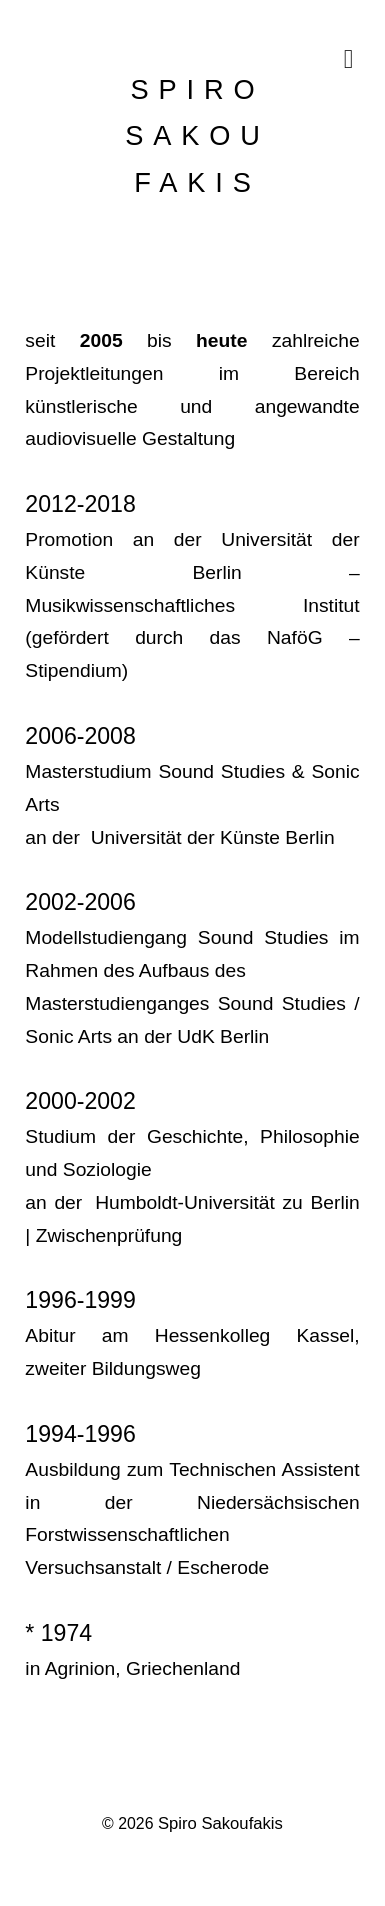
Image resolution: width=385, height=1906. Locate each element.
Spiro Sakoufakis (220, 1823)
